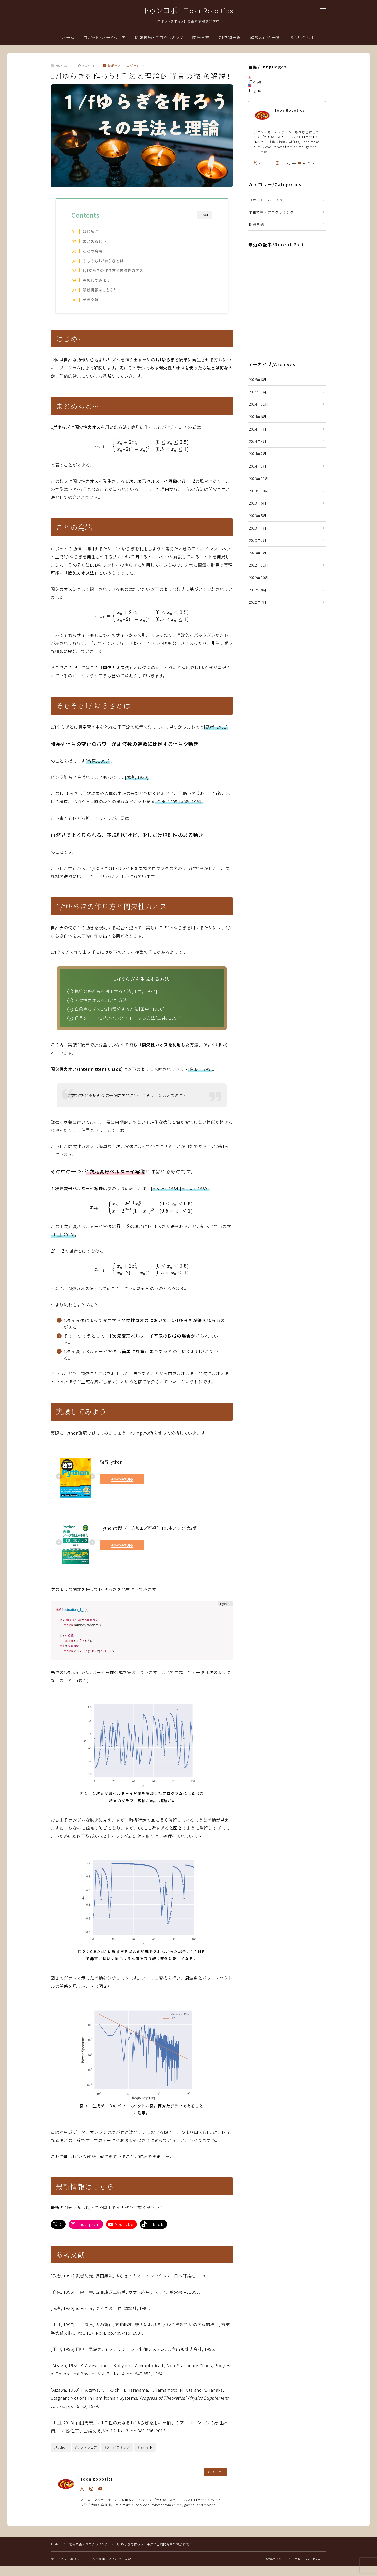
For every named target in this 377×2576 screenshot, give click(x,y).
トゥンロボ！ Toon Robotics (188, 11)
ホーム (68, 37)
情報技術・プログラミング (159, 37)
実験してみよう (97, 280)
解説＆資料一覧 (265, 37)
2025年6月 (258, 379)
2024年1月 (258, 466)
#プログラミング (117, 2447)
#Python (61, 2447)
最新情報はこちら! (100, 289)
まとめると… (95, 241)
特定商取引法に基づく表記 (111, 2559)
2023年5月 (258, 515)
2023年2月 (258, 540)
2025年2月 (258, 391)
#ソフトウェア (86, 2447)
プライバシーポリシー (67, 2559)
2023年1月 (258, 552)
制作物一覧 (230, 37)
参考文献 (91, 299)
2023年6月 (258, 503)
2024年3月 (258, 441)
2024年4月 (258, 429)
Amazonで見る (122, 1479)
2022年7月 (258, 602)
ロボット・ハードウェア (104, 37)
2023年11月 (259, 478)
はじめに (91, 231)
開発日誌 (201, 37)
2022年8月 (258, 589)
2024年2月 (258, 453)
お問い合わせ (302, 37)
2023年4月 (258, 528)
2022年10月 (259, 577)
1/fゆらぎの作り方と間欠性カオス (115, 270)
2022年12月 (259, 565)
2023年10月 (259, 490)
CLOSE (204, 214)
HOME (56, 2544)
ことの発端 (93, 250)
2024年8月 (258, 416)
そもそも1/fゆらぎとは (104, 260)
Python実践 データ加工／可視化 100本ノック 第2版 (148, 1528)
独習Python (111, 1462)
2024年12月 (259, 404)
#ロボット (145, 2447)
